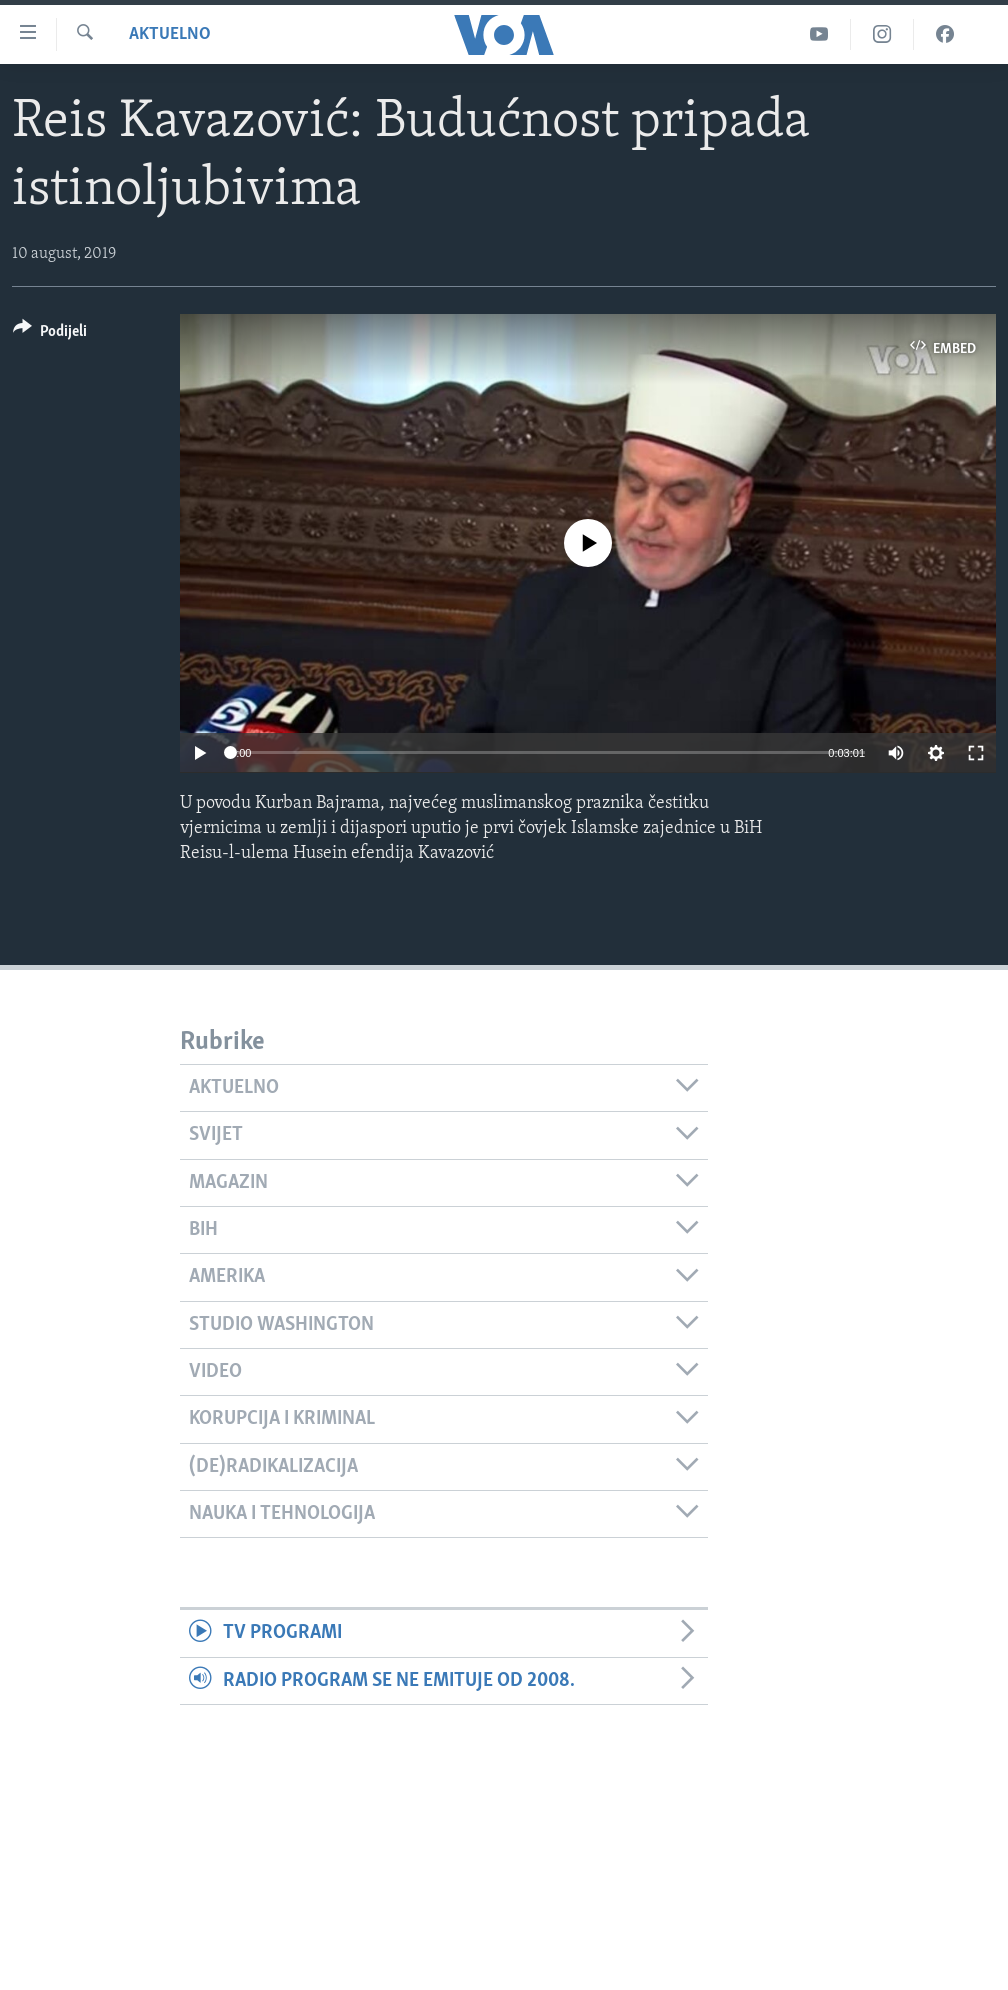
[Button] (50, 334)
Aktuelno (170, 34)
